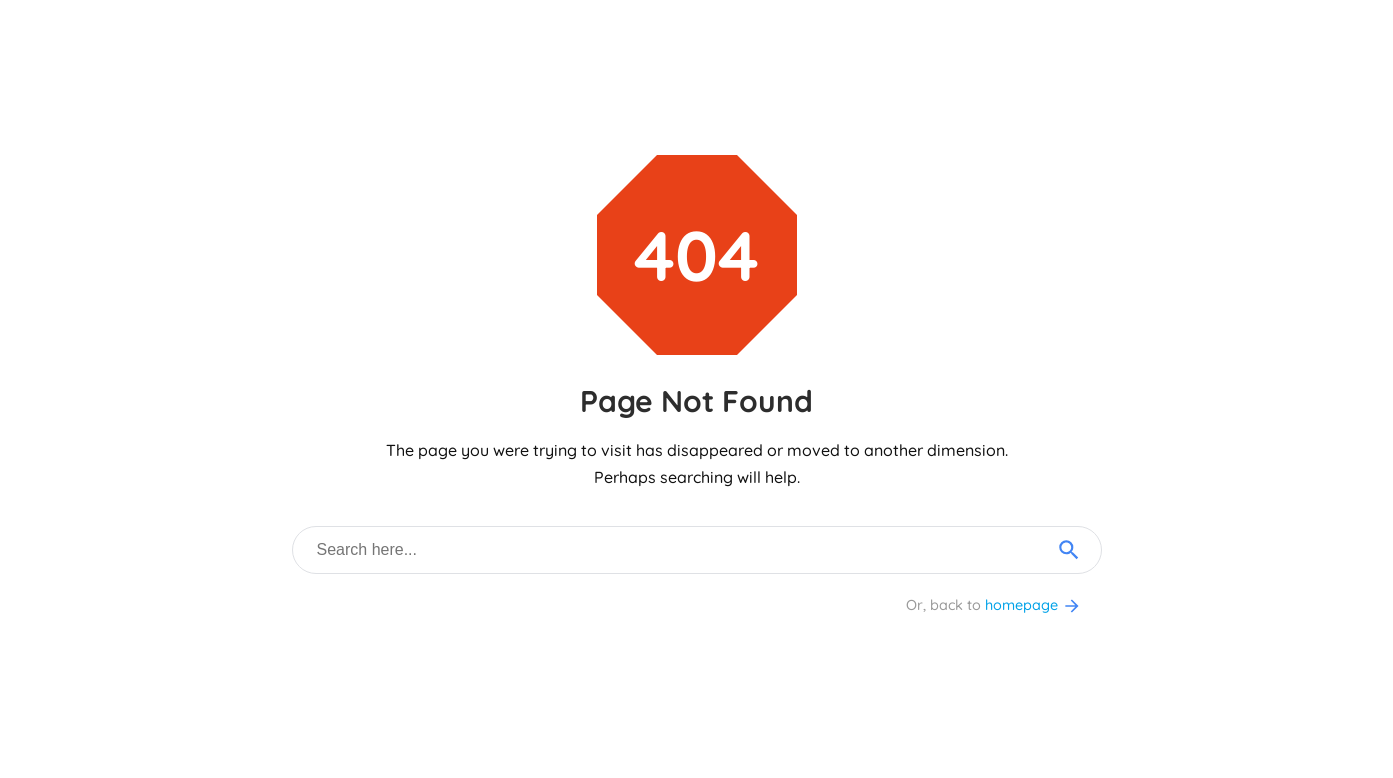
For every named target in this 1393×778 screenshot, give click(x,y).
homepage (1033, 605)
